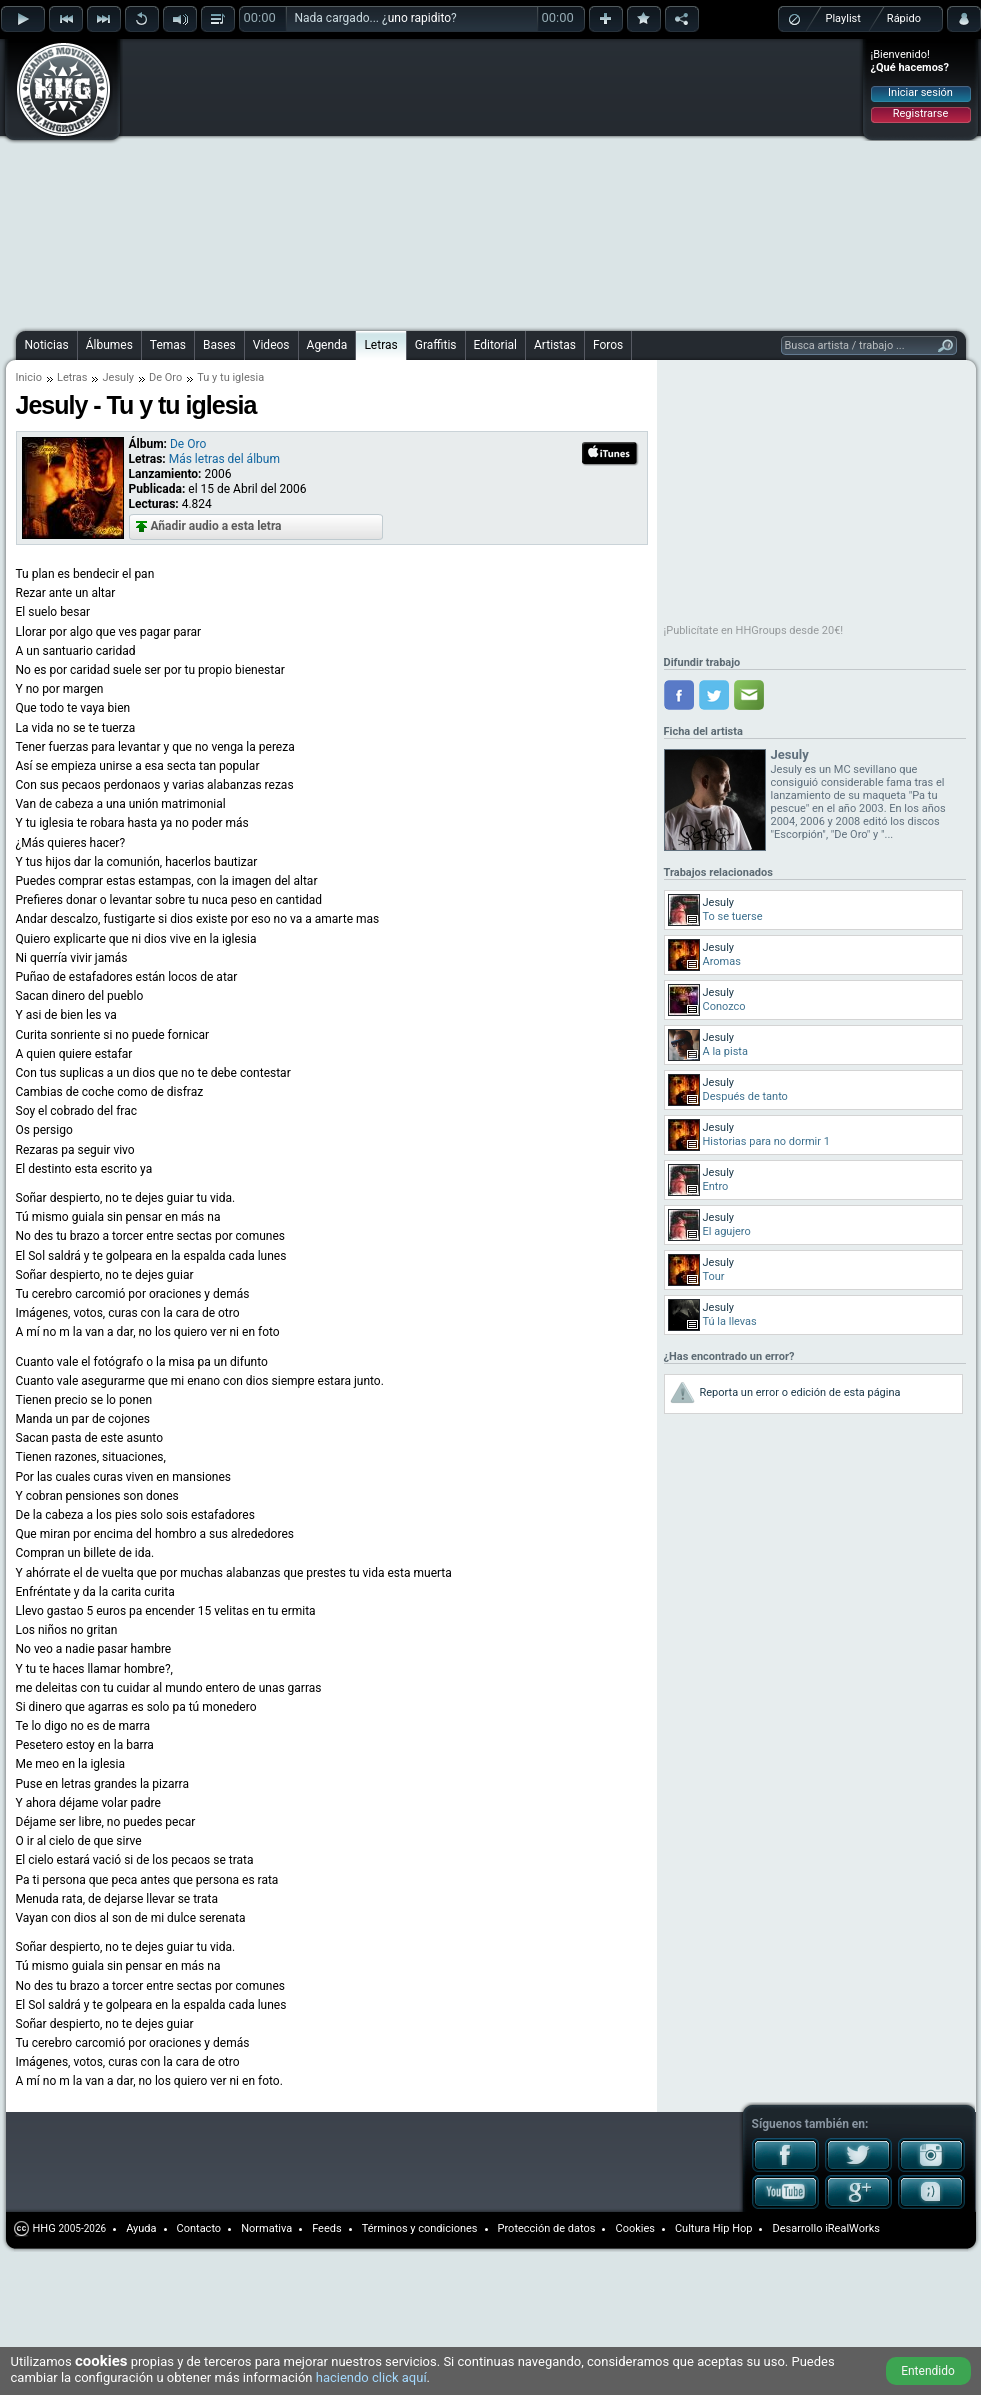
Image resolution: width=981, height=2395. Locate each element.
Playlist (843, 18)
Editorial (495, 345)
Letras (380, 345)
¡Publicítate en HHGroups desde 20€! (754, 630)
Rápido (904, 18)
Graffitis (436, 345)
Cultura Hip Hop (714, 2228)
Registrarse (920, 113)
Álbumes (109, 345)
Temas (168, 345)
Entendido (928, 2371)
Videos (271, 345)
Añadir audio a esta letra (216, 526)
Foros (608, 345)
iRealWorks (852, 2228)
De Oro (165, 377)
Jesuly (118, 377)
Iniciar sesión (920, 92)
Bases (219, 345)
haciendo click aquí (371, 2377)
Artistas (555, 345)
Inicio (29, 377)
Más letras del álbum (224, 459)
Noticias (47, 345)
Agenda (327, 345)
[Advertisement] (416, 182)
